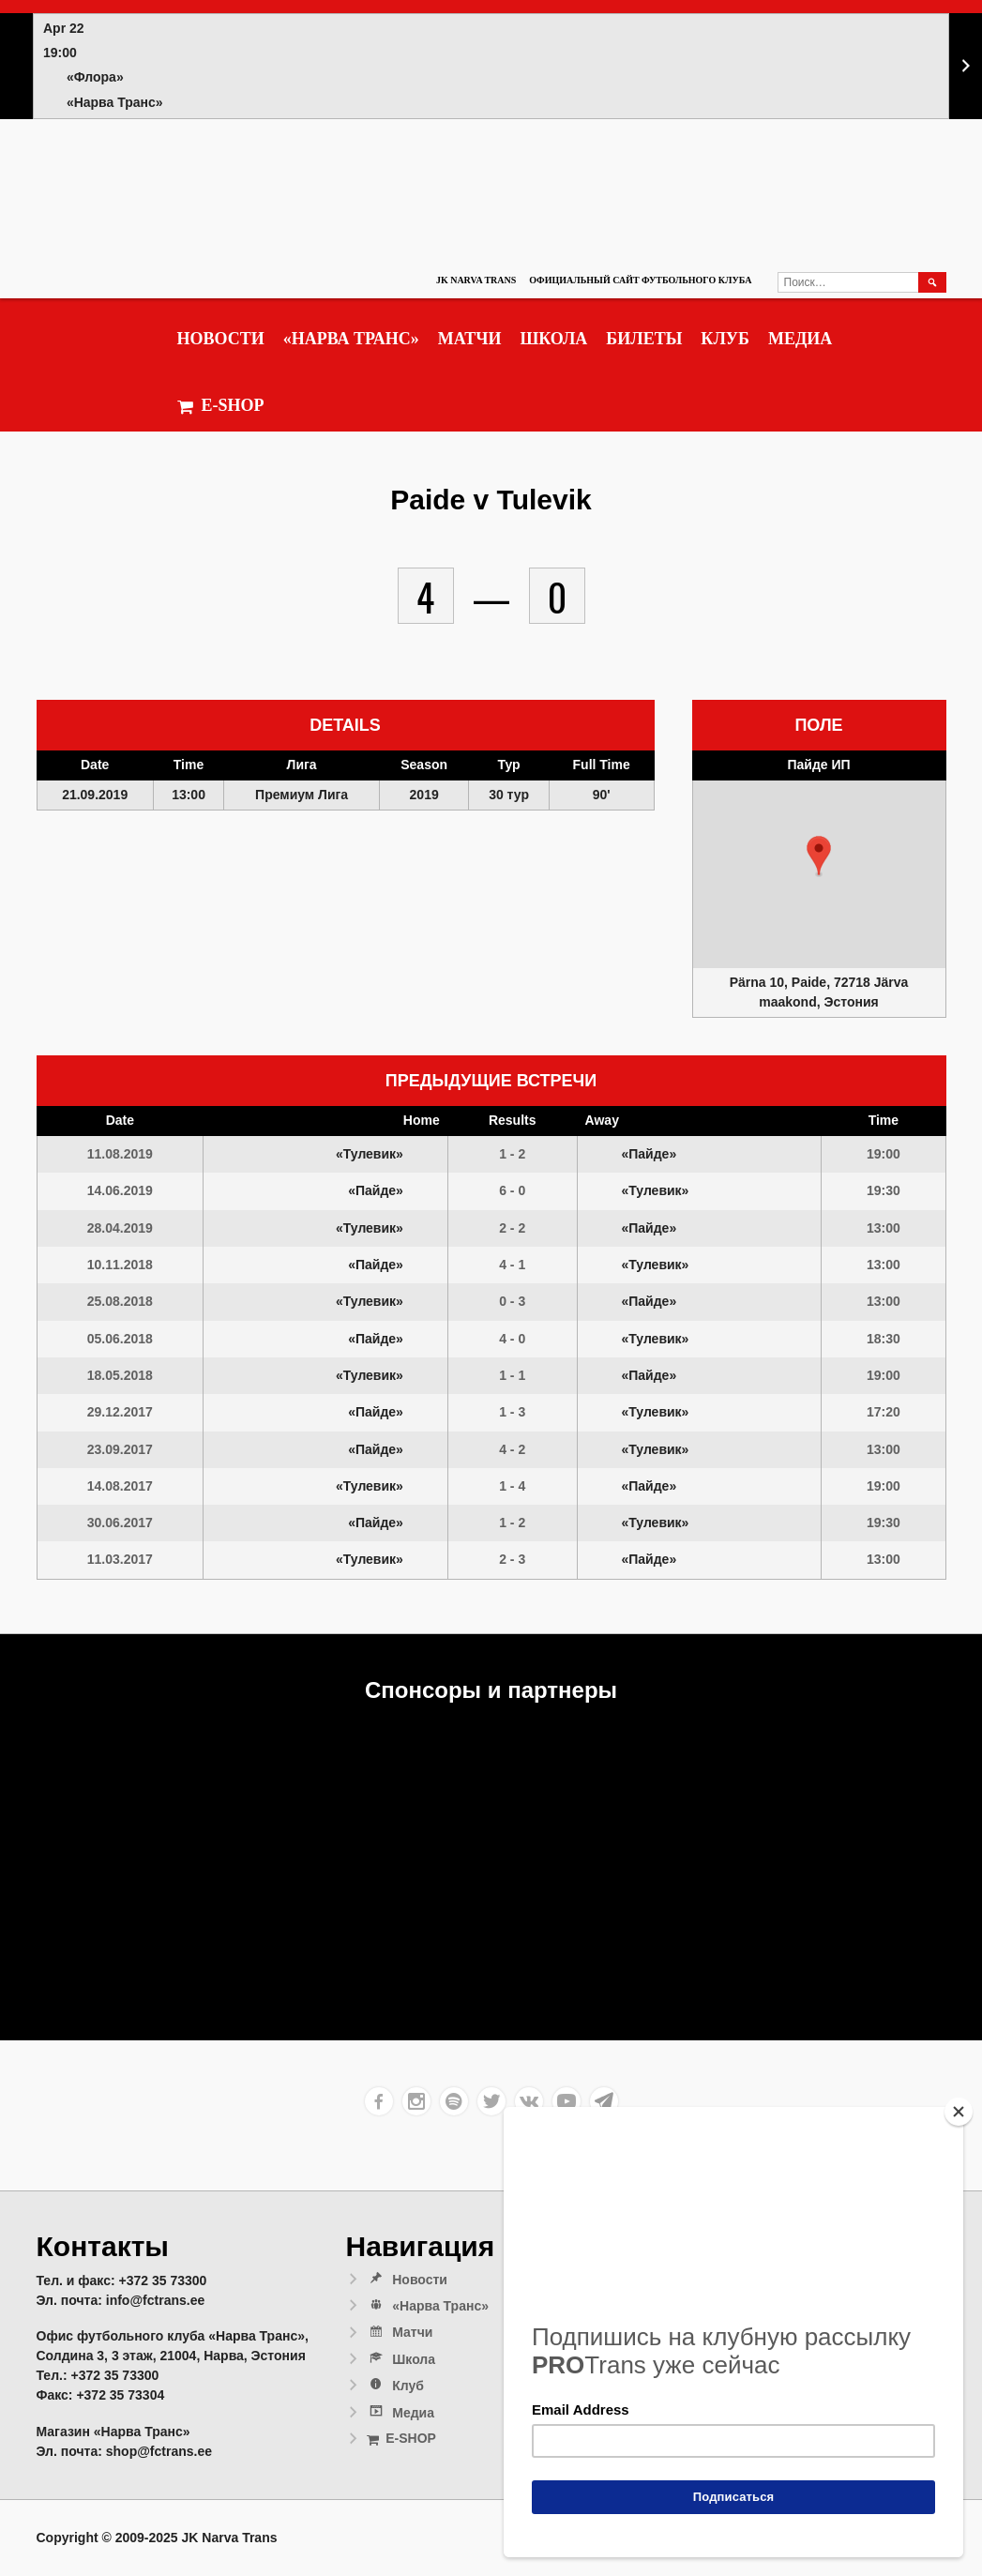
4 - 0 (512, 1338)
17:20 (883, 1411)
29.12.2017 (120, 1411)
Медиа (800, 338)
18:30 (883, 1338)
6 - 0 (512, 1190)
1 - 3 (512, 1411)
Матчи (470, 338)
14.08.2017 (120, 1485)
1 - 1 (512, 1375)
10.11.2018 (120, 1264)
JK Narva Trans (476, 280)
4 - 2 (512, 1449)
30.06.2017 (120, 1522)
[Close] (958, 2112)
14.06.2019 (120, 1190)
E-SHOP (220, 406)
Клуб (725, 338)
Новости (220, 338)
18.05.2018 (120, 1375)
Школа (553, 338)
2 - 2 (512, 1227)
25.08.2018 (120, 1301)
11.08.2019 (120, 1153)
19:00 (883, 1153)
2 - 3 (512, 1559)
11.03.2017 (120, 1559)
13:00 (883, 1227)
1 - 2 (512, 1153)
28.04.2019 (120, 1227)
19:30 (883, 1190)
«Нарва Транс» (351, 338)
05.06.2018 (120, 1338)
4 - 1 (512, 1264)
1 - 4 (512, 1485)
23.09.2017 (120, 1449)
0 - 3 (512, 1301)
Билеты (644, 338)
